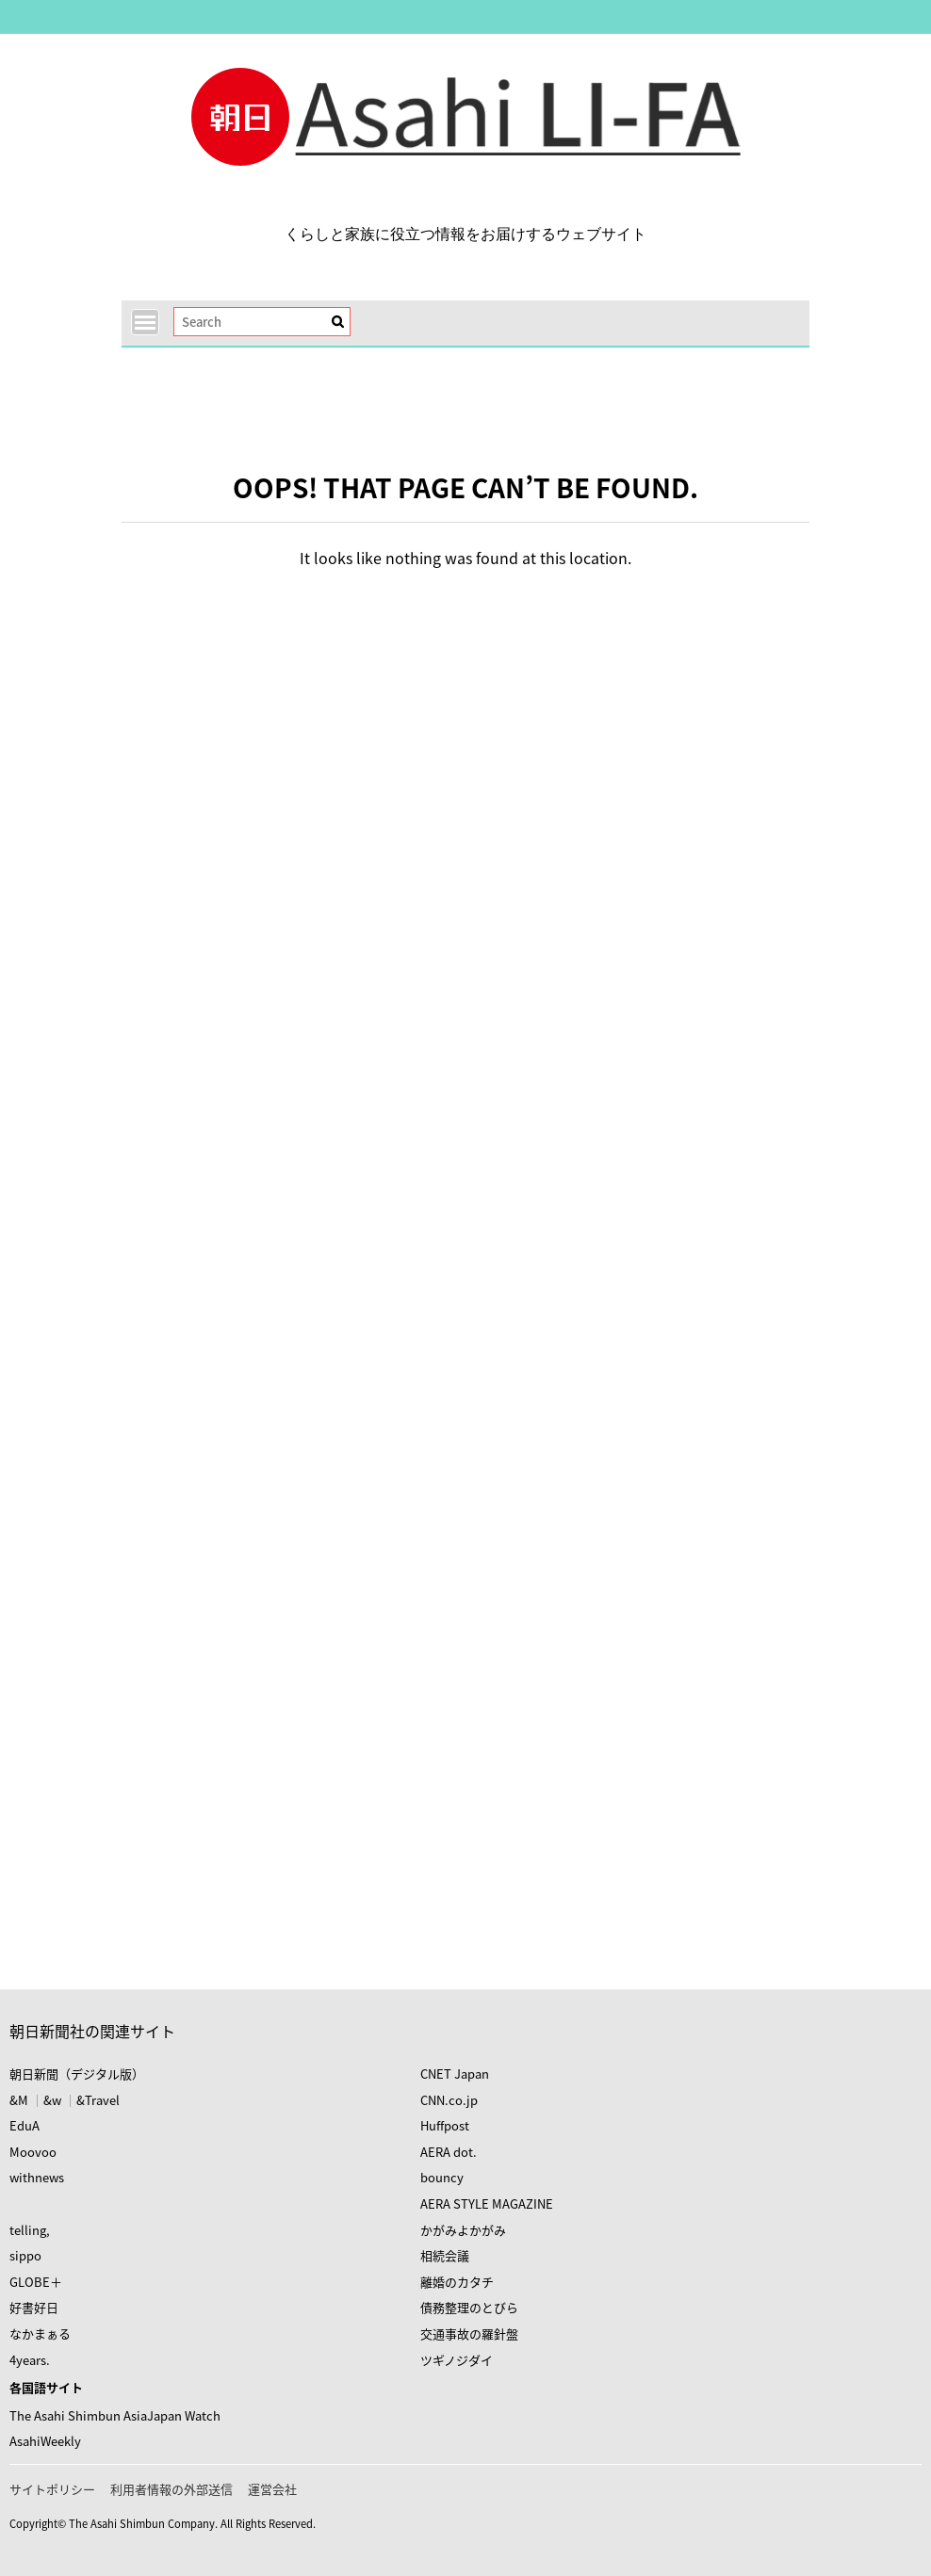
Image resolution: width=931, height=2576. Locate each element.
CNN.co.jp (449, 2100)
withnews (36, 2177)
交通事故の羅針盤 (469, 2333)
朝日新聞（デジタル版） (76, 2073)
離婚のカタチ (457, 2282)
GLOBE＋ (35, 2282)
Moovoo (33, 2152)
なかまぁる (40, 2333)
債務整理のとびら (469, 2307)
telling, (29, 2230)
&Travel (98, 2100)
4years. (29, 2360)
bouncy (442, 2177)
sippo (25, 2255)
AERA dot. (448, 2152)
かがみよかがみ (463, 2230)
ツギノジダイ (456, 2360)
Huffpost (444, 2125)
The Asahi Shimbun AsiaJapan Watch (114, 2415)
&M (18, 2100)
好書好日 (33, 2307)
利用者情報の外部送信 (171, 2489)
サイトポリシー (52, 2489)
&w (52, 2100)
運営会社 (272, 2489)
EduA (24, 2125)
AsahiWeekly (45, 2441)
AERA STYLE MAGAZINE (486, 2203)
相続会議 (444, 2255)
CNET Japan (454, 2073)
